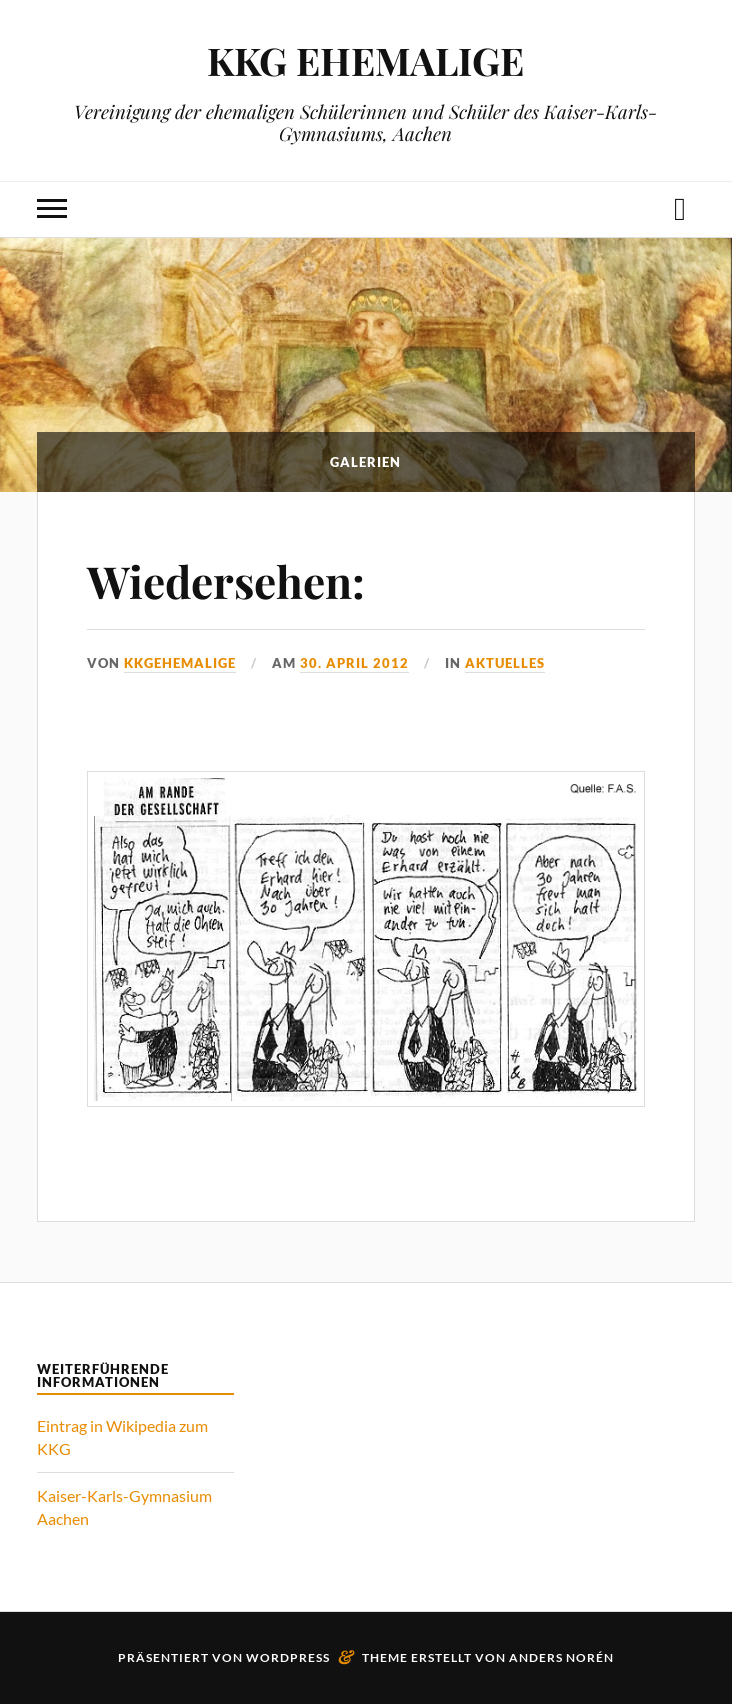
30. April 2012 (354, 663)
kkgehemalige (180, 663)
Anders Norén (561, 1657)
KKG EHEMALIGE (365, 60)
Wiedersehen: (226, 580)
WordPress (288, 1657)
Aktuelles (505, 663)
